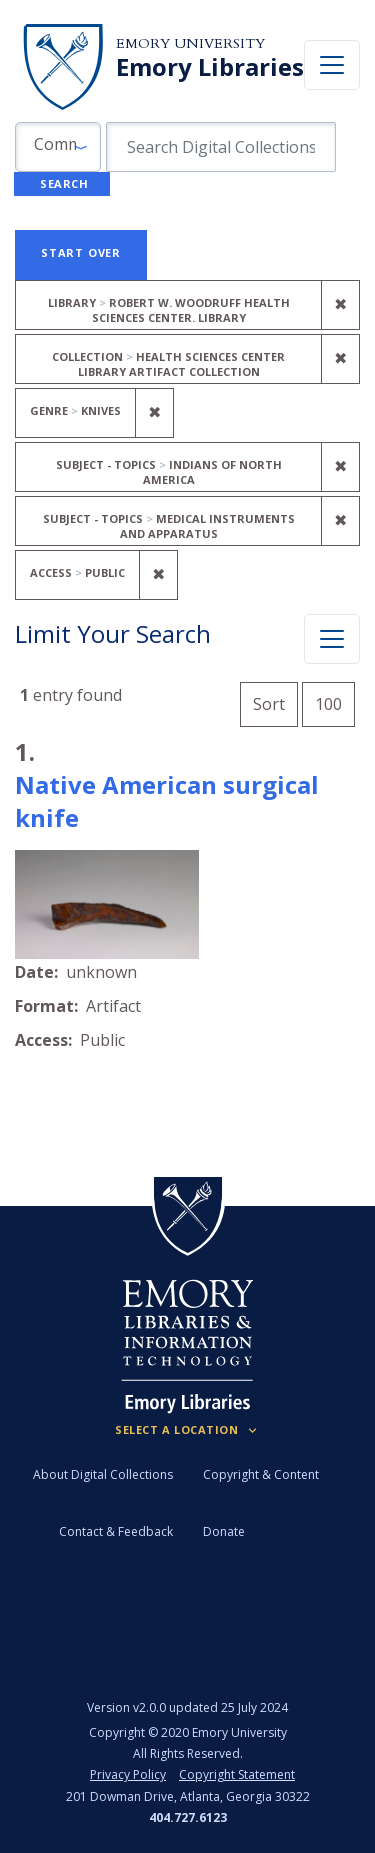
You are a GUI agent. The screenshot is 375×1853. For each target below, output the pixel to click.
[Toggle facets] (332, 639)
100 (335, 701)
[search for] (221, 147)
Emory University (190, 43)
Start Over (81, 252)
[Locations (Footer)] (187, 1430)
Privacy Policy (128, 1774)
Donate (224, 1531)
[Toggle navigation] (332, 65)
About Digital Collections (103, 1474)
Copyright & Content (261, 1474)
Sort (269, 704)
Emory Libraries (210, 67)
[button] (58, 147)
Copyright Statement (237, 1774)
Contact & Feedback (116, 1531)
